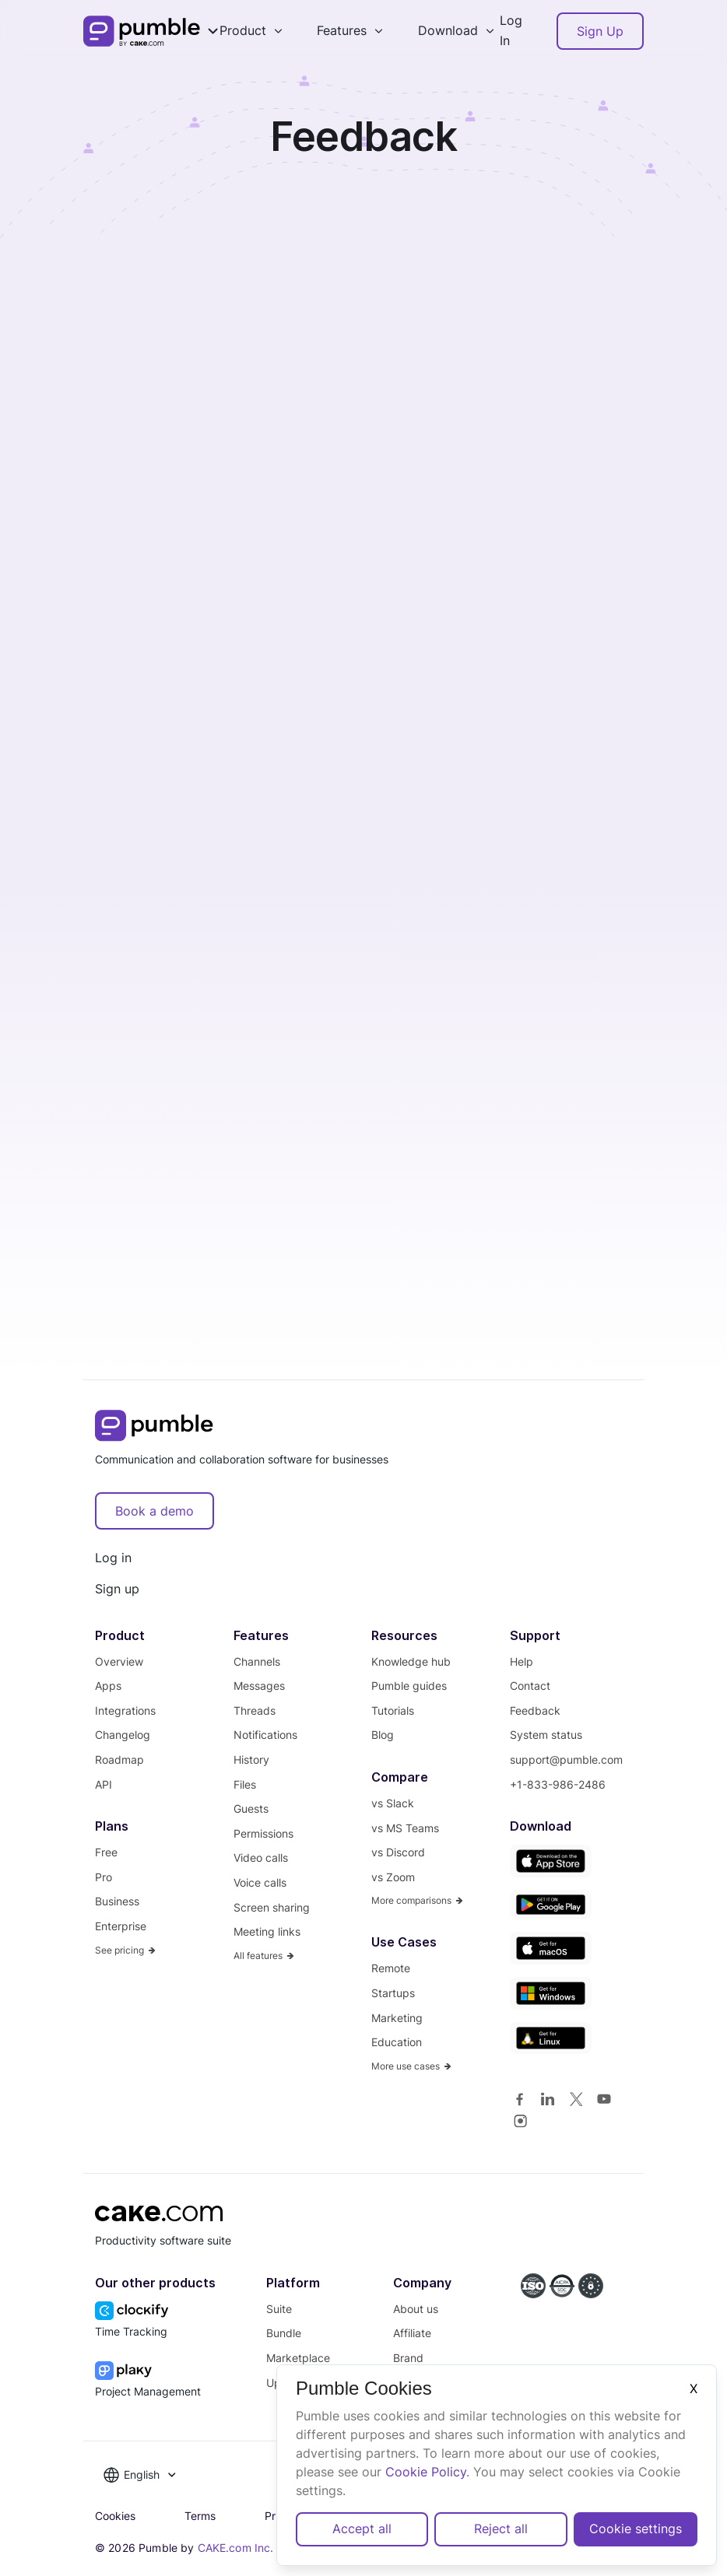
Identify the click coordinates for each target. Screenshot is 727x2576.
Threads (255, 1710)
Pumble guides (409, 1685)
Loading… (363, 776)
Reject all (501, 2528)
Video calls (261, 1857)
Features (342, 30)
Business (117, 1901)
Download (448, 30)
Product (243, 30)
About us (415, 2308)
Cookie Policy (425, 2472)
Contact (530, 1685)
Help (521, 1661)
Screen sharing (272, 1907)
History (251, 1759)
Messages (259, 1685)
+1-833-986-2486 (558, 1784)
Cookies (115, 2515)
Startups (393, 1992)
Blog (382, 1734)
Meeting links (267, 1931)
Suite (279, 2308)
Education (396, 2042)
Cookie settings (635, 2528)
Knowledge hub (411, 1661)
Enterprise (120, 1926)
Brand (408, 2357)
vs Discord (398, 1852)
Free (106, 1852)
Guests (251, 1808)
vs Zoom (393, 1877)
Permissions (263, 1833)
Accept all (362, 2528)
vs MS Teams (405, 1828)
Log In (511, 30)
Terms (200, 2515)
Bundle (283, 2332)
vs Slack (392, 1803)
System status (546, 1734)
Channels (257, 1661)
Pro (103, 1877)
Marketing (397, 2017)
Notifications (265, 1734)
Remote (390, 1968)
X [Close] (693, 2388)
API (103, 1784)
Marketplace (298, 2357)
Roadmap (119, 1759)
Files (245, 1784)
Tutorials (392, 1710)
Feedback (535, 1710)
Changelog (122, 1734)
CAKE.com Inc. (236, 2547)
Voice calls (260, 1882)
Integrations (125, 1710)
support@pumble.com (566, 1759)
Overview (119, 1661)
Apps (108, 1685)
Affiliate (412, 2332)
